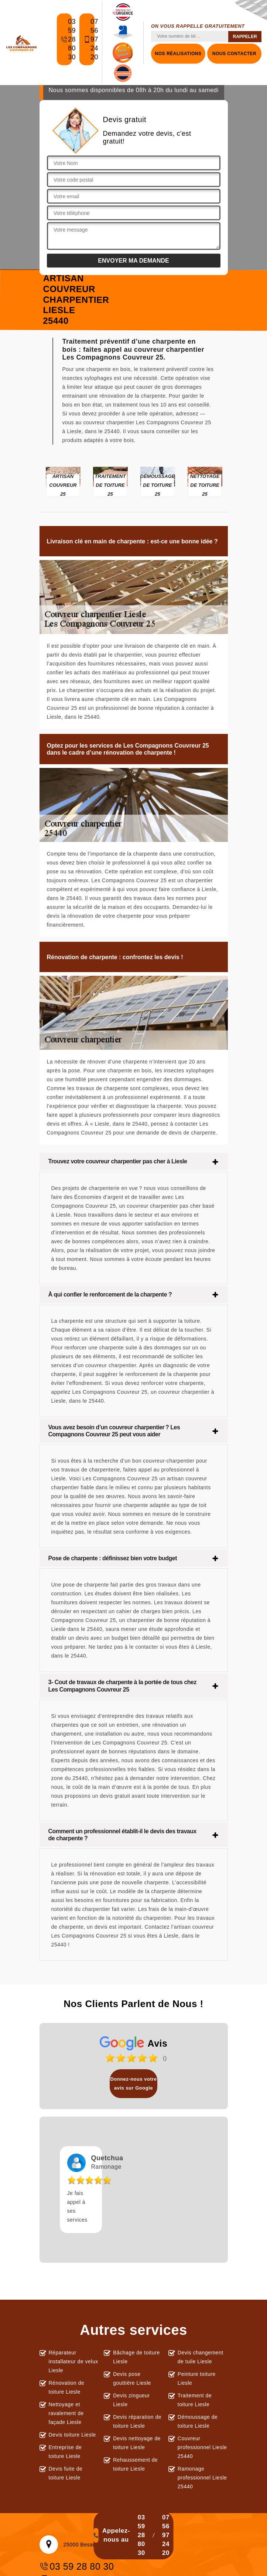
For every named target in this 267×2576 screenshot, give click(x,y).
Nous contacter (234, 53)
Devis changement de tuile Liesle (200, 2357)
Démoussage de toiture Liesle (198, 2421)
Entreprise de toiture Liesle (65, 2451)
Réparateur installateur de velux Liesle (73, 2361)
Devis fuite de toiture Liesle (66, 2473)
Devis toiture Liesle (72, 2435)
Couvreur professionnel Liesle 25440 (202, 2447)
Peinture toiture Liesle (197, 2378)
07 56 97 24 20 (89, 42)
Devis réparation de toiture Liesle (137, 2421)
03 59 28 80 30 (66, 42)
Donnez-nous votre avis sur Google (133, 2083)
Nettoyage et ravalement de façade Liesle (66, 2413)
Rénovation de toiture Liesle (67, 2387)
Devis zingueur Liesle (131, 2400)
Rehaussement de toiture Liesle (135, 2464)
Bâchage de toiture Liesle (136, 2357)
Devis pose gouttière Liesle (132, 2378)
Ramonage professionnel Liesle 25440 (202, 2477)
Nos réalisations (178, 53)
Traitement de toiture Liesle (195, 2400)
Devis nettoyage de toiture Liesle (137, 2442)
